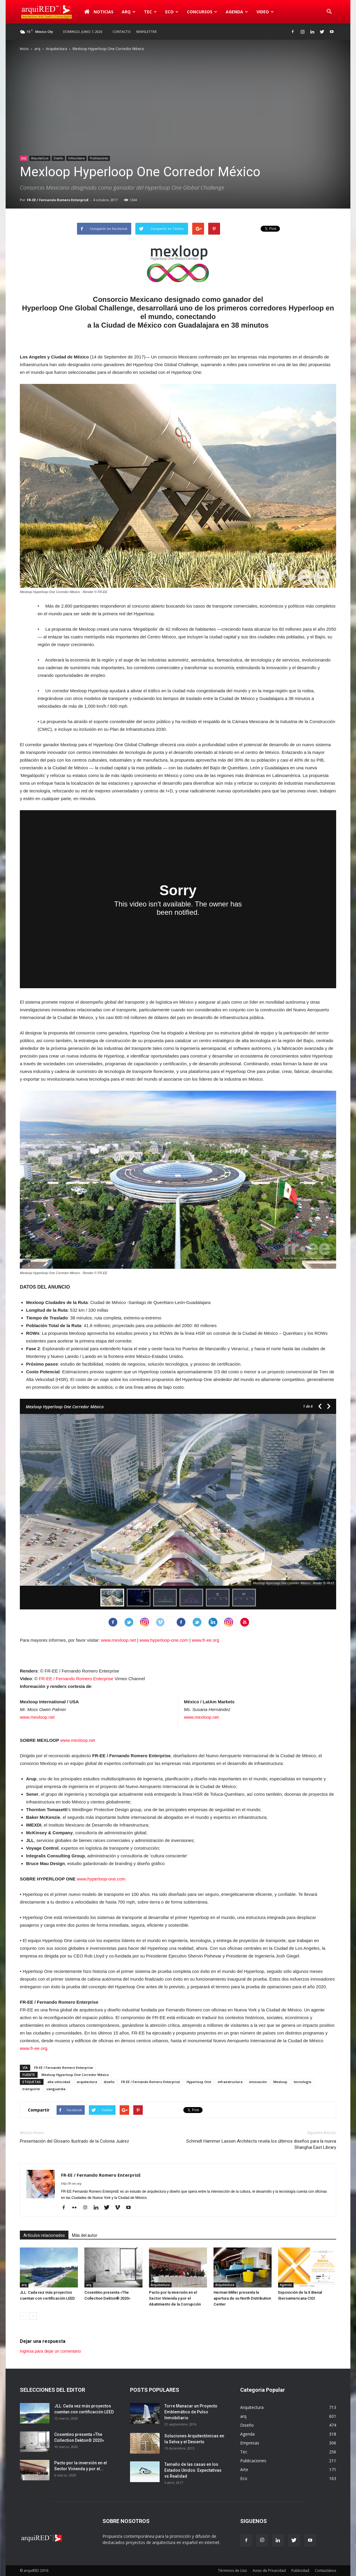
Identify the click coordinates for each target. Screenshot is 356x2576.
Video (265, 12)
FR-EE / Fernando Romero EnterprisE (58, 200)
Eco (171, 12)
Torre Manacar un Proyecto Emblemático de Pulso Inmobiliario (190, 2412)
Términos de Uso (232, 2570)
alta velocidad (58, 2082)
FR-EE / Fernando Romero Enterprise (76, 1678)
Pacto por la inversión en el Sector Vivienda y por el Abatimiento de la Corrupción (175, 2298)
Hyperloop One (199, 2082)
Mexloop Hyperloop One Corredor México (75, 2074)
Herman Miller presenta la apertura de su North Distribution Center (242, 2298)
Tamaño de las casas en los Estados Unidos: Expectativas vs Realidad (193, 2470)
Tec (150, 12)
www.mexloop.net (118, 1640)
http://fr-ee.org (71, 2183)
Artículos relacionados (44, 2235)
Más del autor (84, 2235)
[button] (329, 12)
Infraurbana (76, 158)
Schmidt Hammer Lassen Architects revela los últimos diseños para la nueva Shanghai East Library (261, 2144)
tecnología (302, 2082)
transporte (31, 2089)
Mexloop (280, 2082)
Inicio (24, 48)
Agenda (237, 12)
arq (128, 12)
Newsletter (146, 31)
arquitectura (87, 2082)
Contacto (122, 31)
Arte (244, 2469)
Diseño (58, 158)
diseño (109, 2082)
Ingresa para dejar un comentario (50, 2351)
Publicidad (300, 2570)
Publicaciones (99, 158)
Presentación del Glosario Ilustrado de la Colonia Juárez (74, 2141)
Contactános (325, 2570)
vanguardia (55, 2089)
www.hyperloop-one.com (163, 1640)
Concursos (202, 12)
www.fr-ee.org (205, 1640)
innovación (258, 2082)
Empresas (249, 2443)
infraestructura (230, 2082)
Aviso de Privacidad (269, 2570)
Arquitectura (56, 48)
